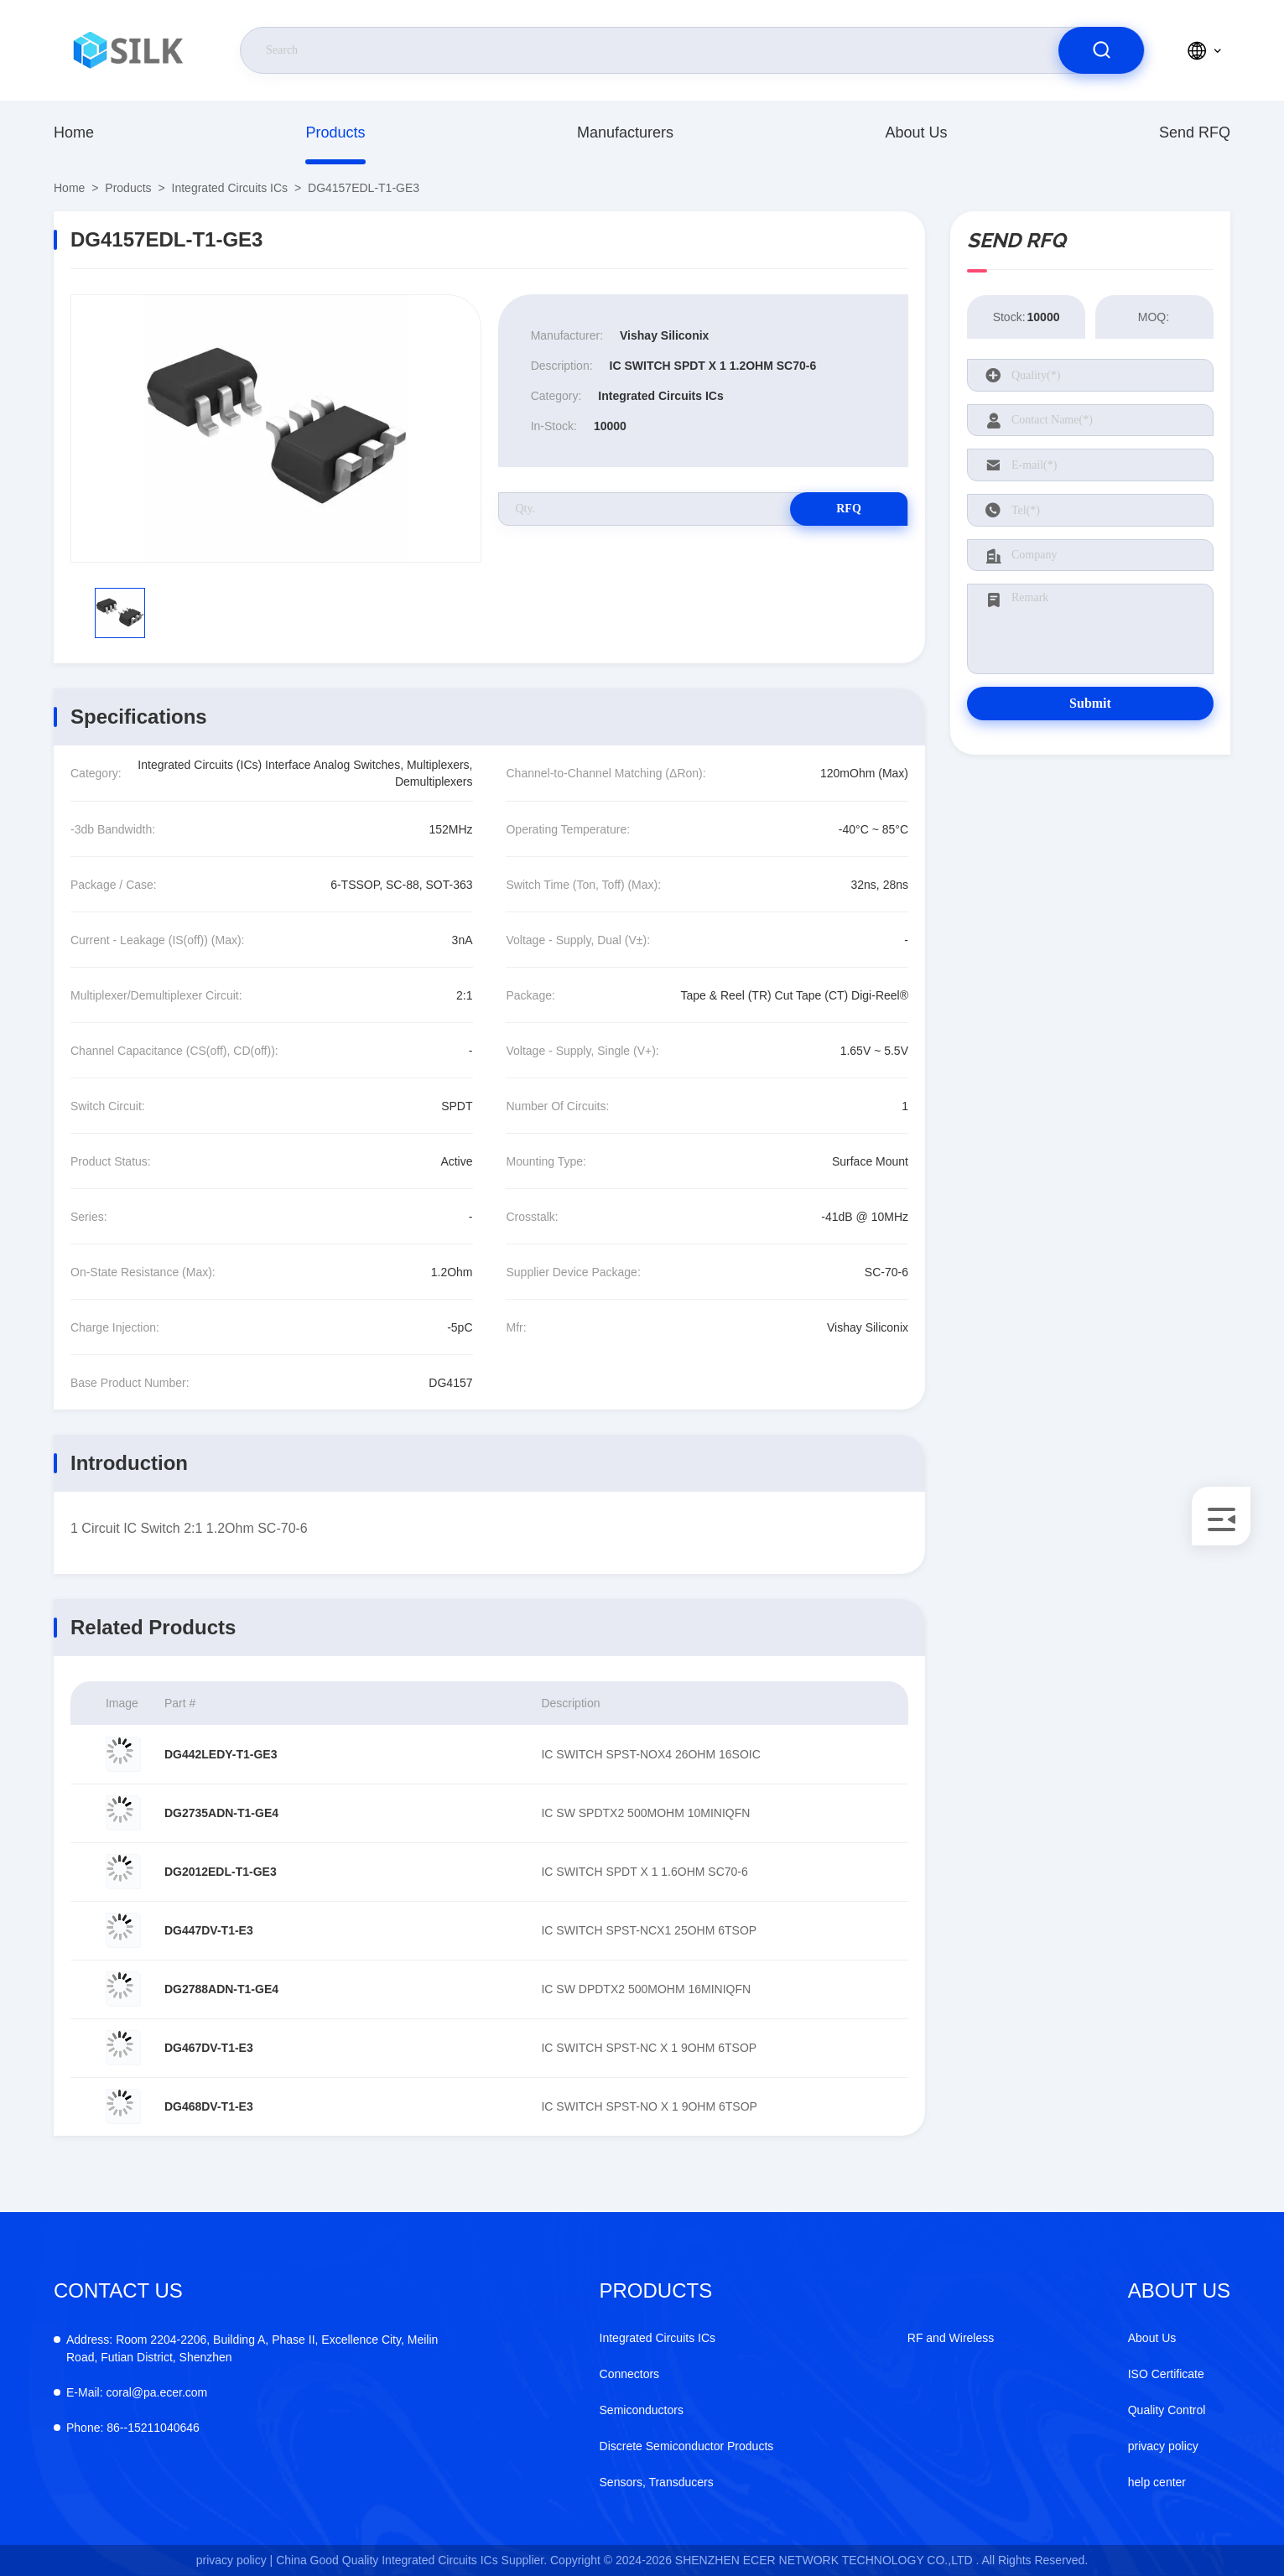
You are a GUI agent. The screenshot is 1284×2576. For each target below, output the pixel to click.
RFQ (848, 508)
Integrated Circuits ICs (230, 188)
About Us (916, 132)
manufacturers (625, 132)
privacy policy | (234, 2560)
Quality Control (1167, 2410)
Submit (1090, 703)
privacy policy (1163, 2446)
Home (74, 132)
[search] (1101, 50)
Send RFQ (1194, 132)
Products (335, 132)
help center (1157, 2482)
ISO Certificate (1166, 2374)
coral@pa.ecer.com (136, 2392)
